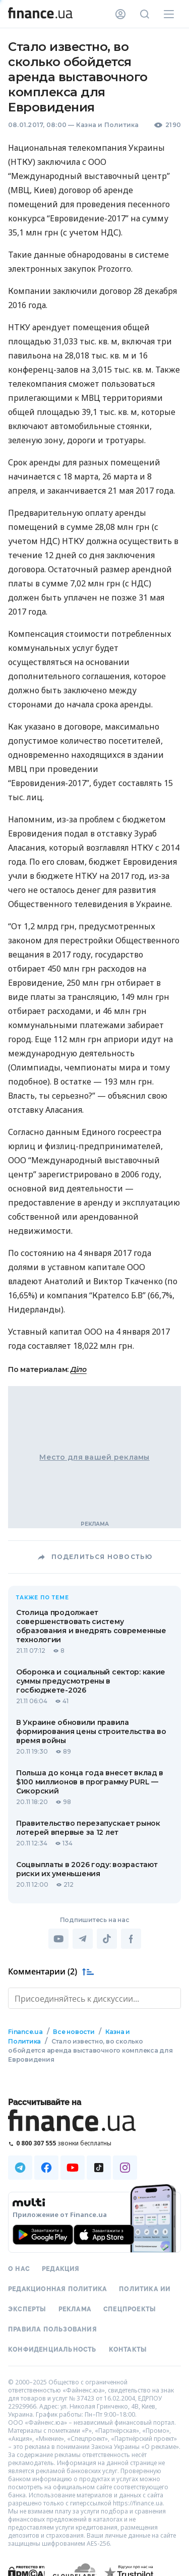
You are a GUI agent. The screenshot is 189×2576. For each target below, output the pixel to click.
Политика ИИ (144, 2289)
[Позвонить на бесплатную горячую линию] (94, 2143)
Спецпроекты (129, 2309)
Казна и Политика (107, 125)
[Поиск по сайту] (145, 14)
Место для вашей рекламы (94, 1457)
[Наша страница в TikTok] (99, 2167)
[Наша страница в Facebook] (46, 2167)
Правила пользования (52, 2329)
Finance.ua (25, 2031)
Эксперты (27, 2309)
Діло (79, 1369)
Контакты (128, 2349)
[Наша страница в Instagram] (125, 2167)
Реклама (74, 2309)
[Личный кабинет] (120, 14)
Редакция (61, 2268)
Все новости (73, 2031)
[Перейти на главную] (40, 14)
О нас (19, 2268)
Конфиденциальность (52, 2349)
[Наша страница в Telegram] (20, 2167)
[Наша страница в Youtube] (72, 2167)
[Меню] (169, 14)
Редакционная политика (57, 2289)
